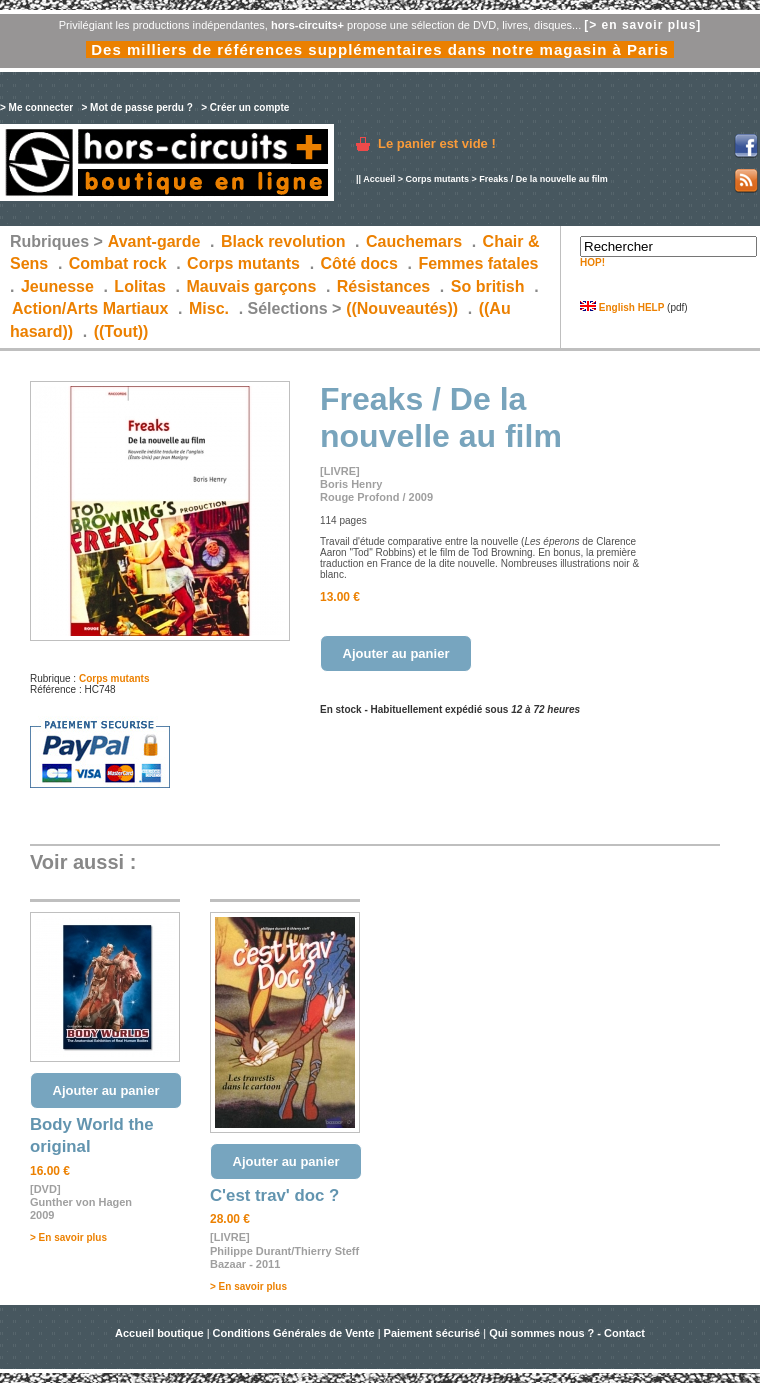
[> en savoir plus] (642, 25)
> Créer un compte (245, 107)
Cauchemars (414, 241)
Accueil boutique (161, 1333)
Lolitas (140, 286)
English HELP (622, 307)
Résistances (383, 286)
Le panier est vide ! (437, 143)
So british (488, 286)
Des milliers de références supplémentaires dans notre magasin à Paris (380, 49)
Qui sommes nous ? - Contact (567, 1333)
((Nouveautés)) (402, 308)
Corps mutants (438, 179)
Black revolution (283, 241)
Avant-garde (154, 241)
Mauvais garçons (251, 286)
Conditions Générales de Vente (294, 1333)
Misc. (209, 308)
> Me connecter (36, 107)
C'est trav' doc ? (274, 1195)
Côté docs (359, 263)
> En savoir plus (68, 1237)
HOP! (592, 262)
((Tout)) (121, 331)
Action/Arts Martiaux (90, 308)
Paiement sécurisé (432, 1333)
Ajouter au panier (396, 653)
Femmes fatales (478, 263)
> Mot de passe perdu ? (136, 107)
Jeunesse (57, 286)
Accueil (379, 179)
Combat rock (118, 263)
